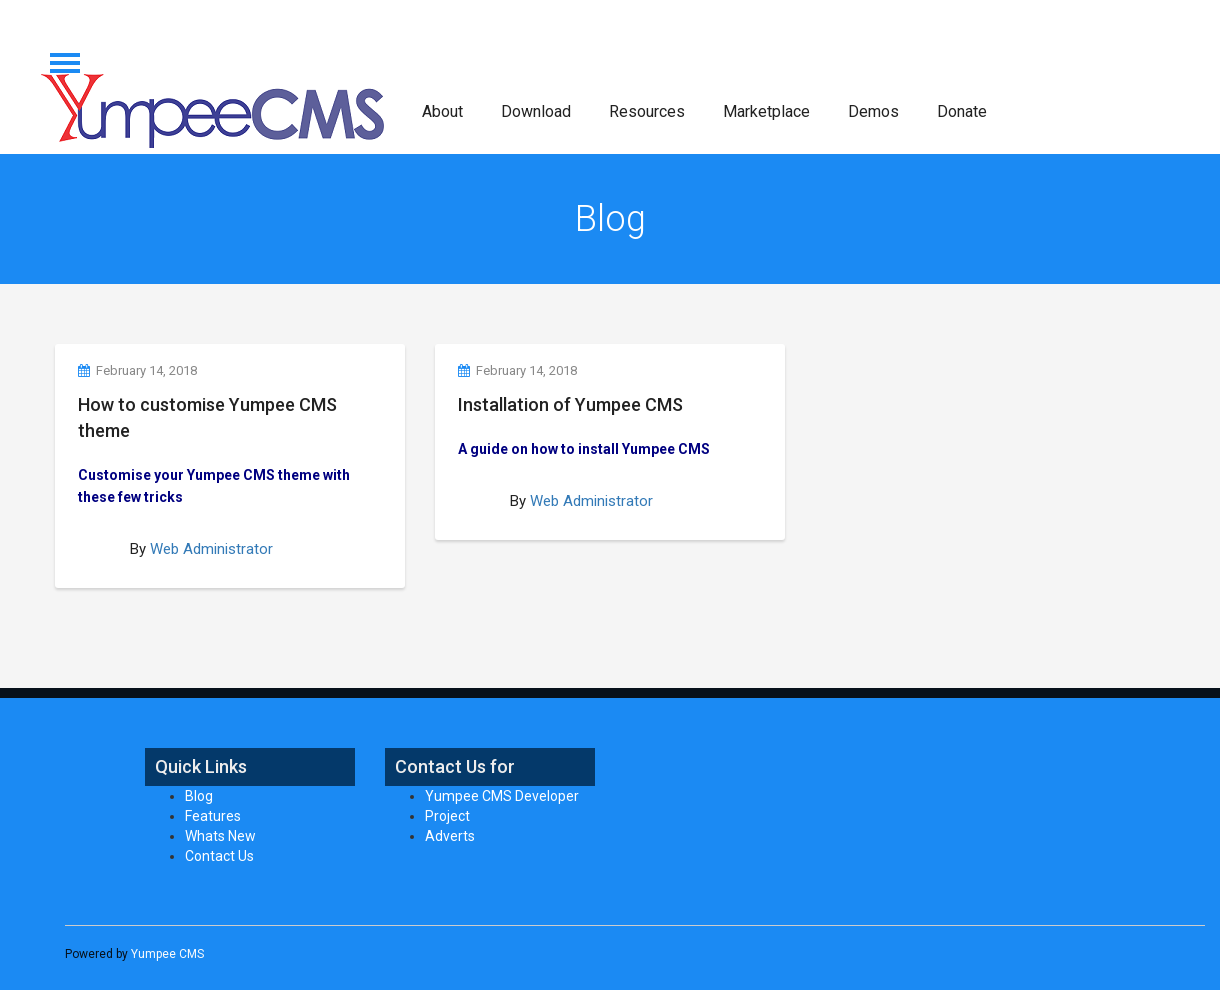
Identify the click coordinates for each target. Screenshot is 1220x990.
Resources (647, 111)
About (442, 111)
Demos (873, 111)
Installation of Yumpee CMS (570, 404)
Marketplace (766, 111)
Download (536, 111)
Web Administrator (211, 549)
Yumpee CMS (167, 954)
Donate (962, 111)
